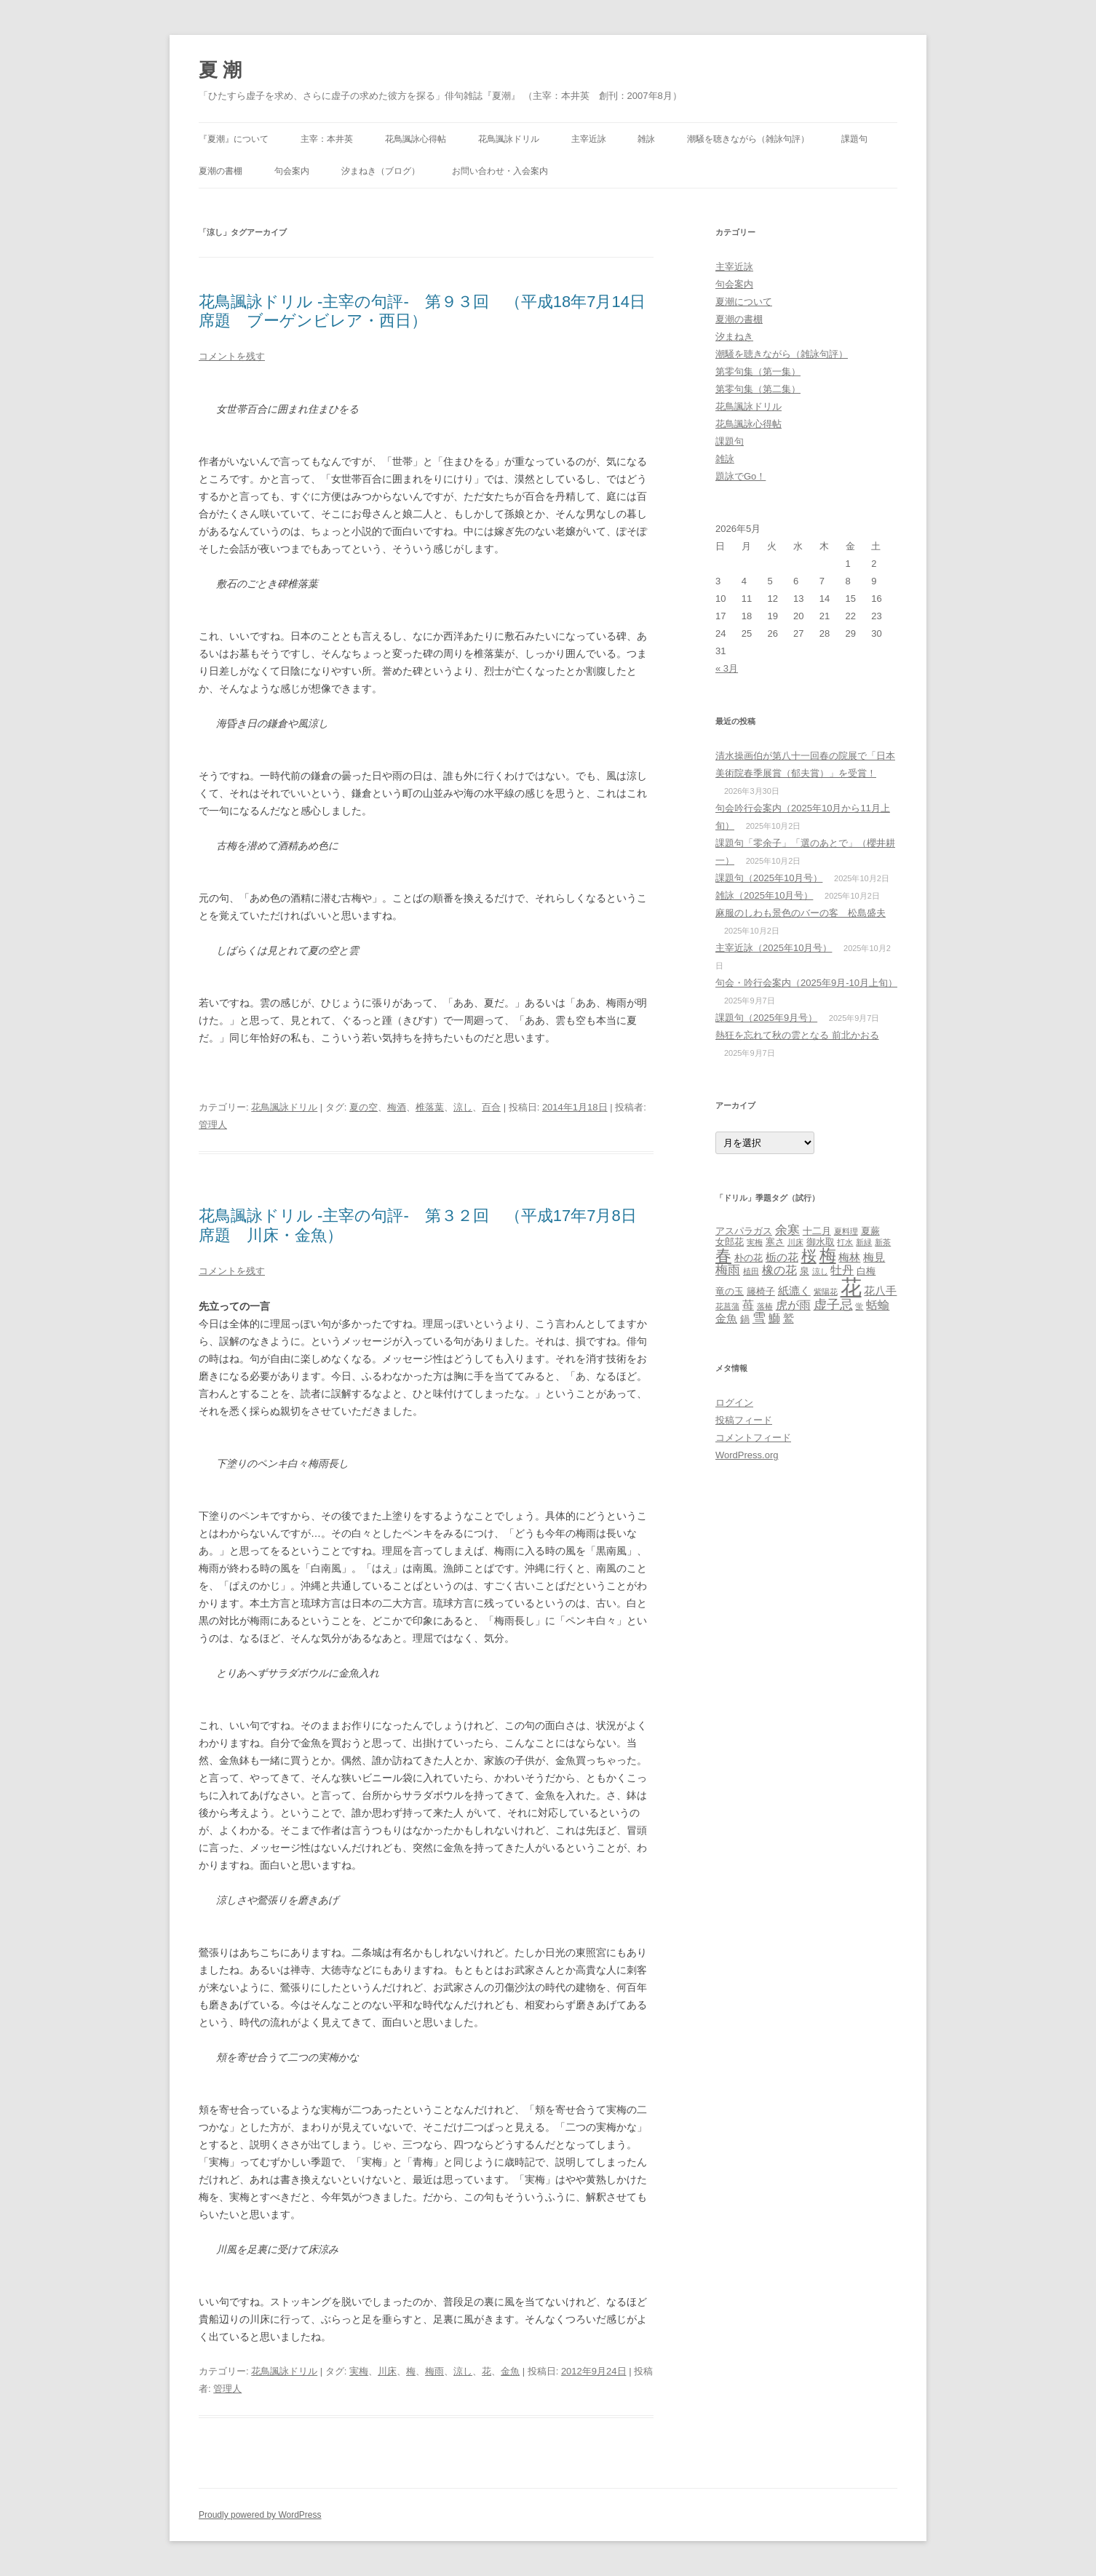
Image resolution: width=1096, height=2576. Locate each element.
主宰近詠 (588, 139)
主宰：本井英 (327, 139)
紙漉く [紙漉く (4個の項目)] (794, 1291)
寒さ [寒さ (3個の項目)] (775, 1241)
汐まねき (734, 336)
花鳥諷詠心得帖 (415, 139)
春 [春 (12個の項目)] (723, 1256)
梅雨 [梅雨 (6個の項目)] (727, 1270)
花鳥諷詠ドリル (508, 139)
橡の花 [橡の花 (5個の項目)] (779, 1269)
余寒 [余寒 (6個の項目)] (787, 1230)
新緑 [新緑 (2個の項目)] (864, 1242)
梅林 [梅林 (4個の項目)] (849, 1257)
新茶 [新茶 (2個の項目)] (883, 1242)
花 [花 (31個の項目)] (851, 1287)
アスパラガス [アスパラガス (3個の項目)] (743, 1230)
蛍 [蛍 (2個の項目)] (859, 1306)
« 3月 (726, 668)
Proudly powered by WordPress (260, 2515)
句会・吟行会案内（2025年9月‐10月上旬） (806, 982)
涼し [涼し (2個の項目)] (820, 1271)
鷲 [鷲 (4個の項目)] (788, 1318)
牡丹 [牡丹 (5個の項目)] (842, 1269)
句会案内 (291, 171)
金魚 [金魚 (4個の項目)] (726, 1318)
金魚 (510, 2371)
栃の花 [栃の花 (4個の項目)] (782, 1257)
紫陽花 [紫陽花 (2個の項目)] (826, 1291)
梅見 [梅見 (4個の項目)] (874, 1257)
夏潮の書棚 (220, 171)
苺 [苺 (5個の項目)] (748, 1304)
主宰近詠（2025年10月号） (773, 947)
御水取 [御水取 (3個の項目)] (820, 1241)
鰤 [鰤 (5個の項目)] (774, 1317)
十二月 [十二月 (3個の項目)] (817, 1230)
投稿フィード (743, 1420)
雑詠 (646, 139)
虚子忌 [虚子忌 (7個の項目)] (833, 1304)
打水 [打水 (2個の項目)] (845, 1242)
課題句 (854, 139)
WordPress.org (746, 1455)
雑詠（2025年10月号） (764, 895)
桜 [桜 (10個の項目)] (809, 1255)
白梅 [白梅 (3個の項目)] (866, 1270)
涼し (462, 1107)
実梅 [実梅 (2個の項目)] (755, 1242)
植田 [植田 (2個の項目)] (751, 1271)
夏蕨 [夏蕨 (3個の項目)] (870, 1230)
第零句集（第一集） (758, 371)
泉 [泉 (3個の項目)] (804, 1270)
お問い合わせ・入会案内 (500, 171)
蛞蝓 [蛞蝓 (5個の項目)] (877, 1304)
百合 (491, 1107)
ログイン (734, 1402)
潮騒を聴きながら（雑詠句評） (748, 139)
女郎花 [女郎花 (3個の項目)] (729, 1241)
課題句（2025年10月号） (768, 877)
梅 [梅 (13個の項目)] (827, 1255)
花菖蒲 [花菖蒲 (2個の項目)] (727, 1306)
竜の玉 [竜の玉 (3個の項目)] (729, 1291)
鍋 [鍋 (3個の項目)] (745, 1318)
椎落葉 (430, 1107)
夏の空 (363, 1107)
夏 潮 (220, 70)
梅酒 (396, 1107)
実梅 (358, 2371)
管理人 (213, 1124)
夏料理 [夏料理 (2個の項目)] (846, 1231)
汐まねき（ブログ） (380, 171)
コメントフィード (753, 1437)
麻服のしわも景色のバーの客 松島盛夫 (800, 912)
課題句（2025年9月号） (766, 1017)
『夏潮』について (234, 139)
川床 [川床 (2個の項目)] (795, 1242)
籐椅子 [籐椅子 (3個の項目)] (761, 1291)
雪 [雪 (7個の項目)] (759, 1317)
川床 (387, 2371)
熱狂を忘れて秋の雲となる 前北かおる (797, 1035)
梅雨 (434, 2371)
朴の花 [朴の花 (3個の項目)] (748, 1257)
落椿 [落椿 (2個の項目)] (765, 1306)
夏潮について (743, 301)
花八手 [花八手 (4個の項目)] (880, 1291)
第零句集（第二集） (758, 388)
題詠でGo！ (740, 476)
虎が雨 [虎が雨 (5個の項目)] (793, 1304)
